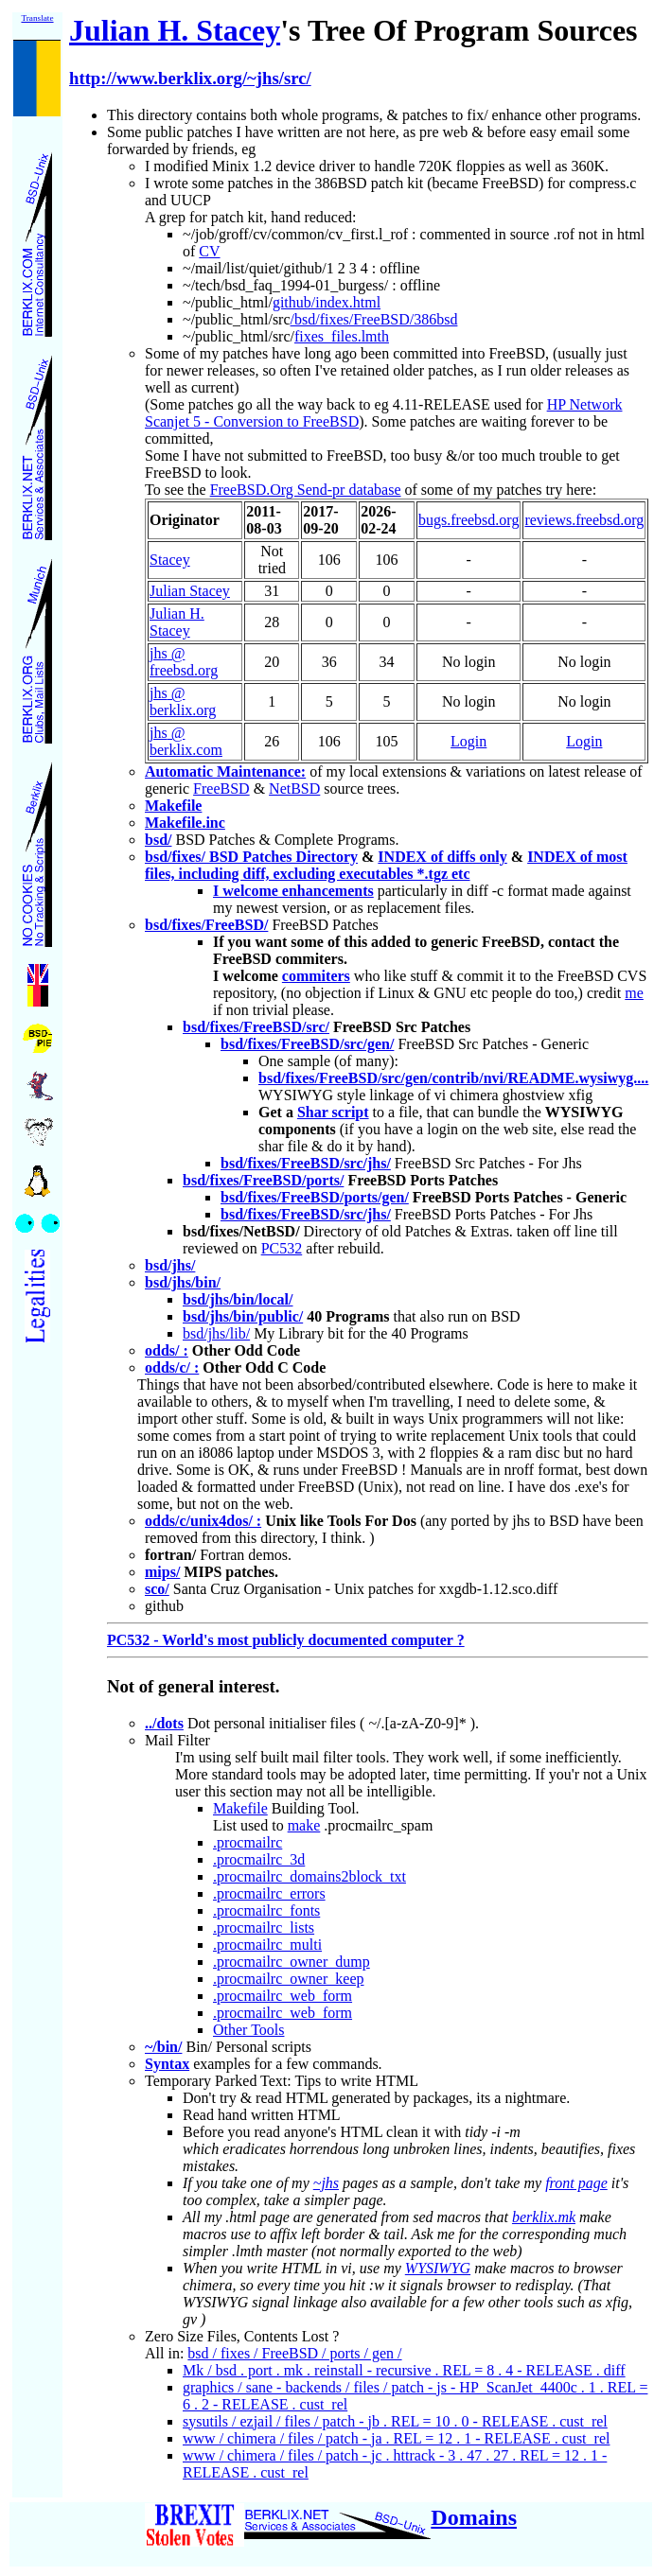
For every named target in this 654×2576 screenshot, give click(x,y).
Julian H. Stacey (174, 30)
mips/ (162, 1572)
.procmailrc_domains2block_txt (309, 1876)
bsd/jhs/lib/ (216, 1333)
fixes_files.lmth (341, 336)
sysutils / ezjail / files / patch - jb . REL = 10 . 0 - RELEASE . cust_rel (395, 2421)
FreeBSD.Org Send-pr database (305, 490)
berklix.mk (543, 2217)
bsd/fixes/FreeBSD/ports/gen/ (315, 1197)
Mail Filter (177, 1740)
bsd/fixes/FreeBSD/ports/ (263, 1180)
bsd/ (158, 840)
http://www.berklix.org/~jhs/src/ (190, 78)
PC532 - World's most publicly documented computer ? (286, 1640)
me (634, 993)
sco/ (157, 1589)
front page (576, 2183)
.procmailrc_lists (263, 1927)
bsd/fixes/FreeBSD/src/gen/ (307, 1044)
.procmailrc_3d (259, 1859)
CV (209, 251)
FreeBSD (221, 788)
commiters (316, 976)
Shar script (333, 1112)
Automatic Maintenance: (225, 771)
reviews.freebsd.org (584, 520)
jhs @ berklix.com (186, 741)
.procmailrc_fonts (266, 1910)
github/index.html (326, 302)
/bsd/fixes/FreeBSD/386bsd (374, 319)
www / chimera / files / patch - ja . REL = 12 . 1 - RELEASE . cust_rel (396, 2438)
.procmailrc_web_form (282, 1996)
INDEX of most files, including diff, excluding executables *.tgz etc (386, 865)
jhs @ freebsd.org (184, 661)
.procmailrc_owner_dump (291, 1962)
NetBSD (294, 788)
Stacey (170, 560)
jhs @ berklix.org (183, 701)
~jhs (326, 2183)
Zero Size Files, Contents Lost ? (242, 2336)
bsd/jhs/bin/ (183, 1282)
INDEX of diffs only (442, 857)
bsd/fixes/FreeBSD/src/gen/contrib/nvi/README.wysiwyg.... (453, 1078)
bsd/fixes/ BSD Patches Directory (251, 857)
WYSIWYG (437, 2268)
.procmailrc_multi (267, 1944)
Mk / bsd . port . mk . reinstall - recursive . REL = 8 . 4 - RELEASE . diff (404, 2370)
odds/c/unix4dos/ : (203, 1521)
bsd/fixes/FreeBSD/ (206, 925)
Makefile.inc (185, 823)
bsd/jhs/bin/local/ (238, 1299)
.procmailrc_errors (269, 1893)
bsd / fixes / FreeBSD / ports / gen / (294, 2353)
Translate (37, 18)
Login (468, 741)
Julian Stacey (190, 591)
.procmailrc (247, 1842)
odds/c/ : (172, 1367)
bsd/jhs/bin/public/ (243, 1316)
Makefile (173, 805)
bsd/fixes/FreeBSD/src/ (256, 1027)
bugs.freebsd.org (468, 520)
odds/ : (166, 1350)
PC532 (282, 1248)
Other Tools (248, 2030)
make (304, 1825)
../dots (164, 1723)
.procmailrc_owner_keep (288, 1979)
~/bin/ (163, 2047)
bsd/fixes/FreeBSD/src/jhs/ (306, 1163)
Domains (474, 2517)
